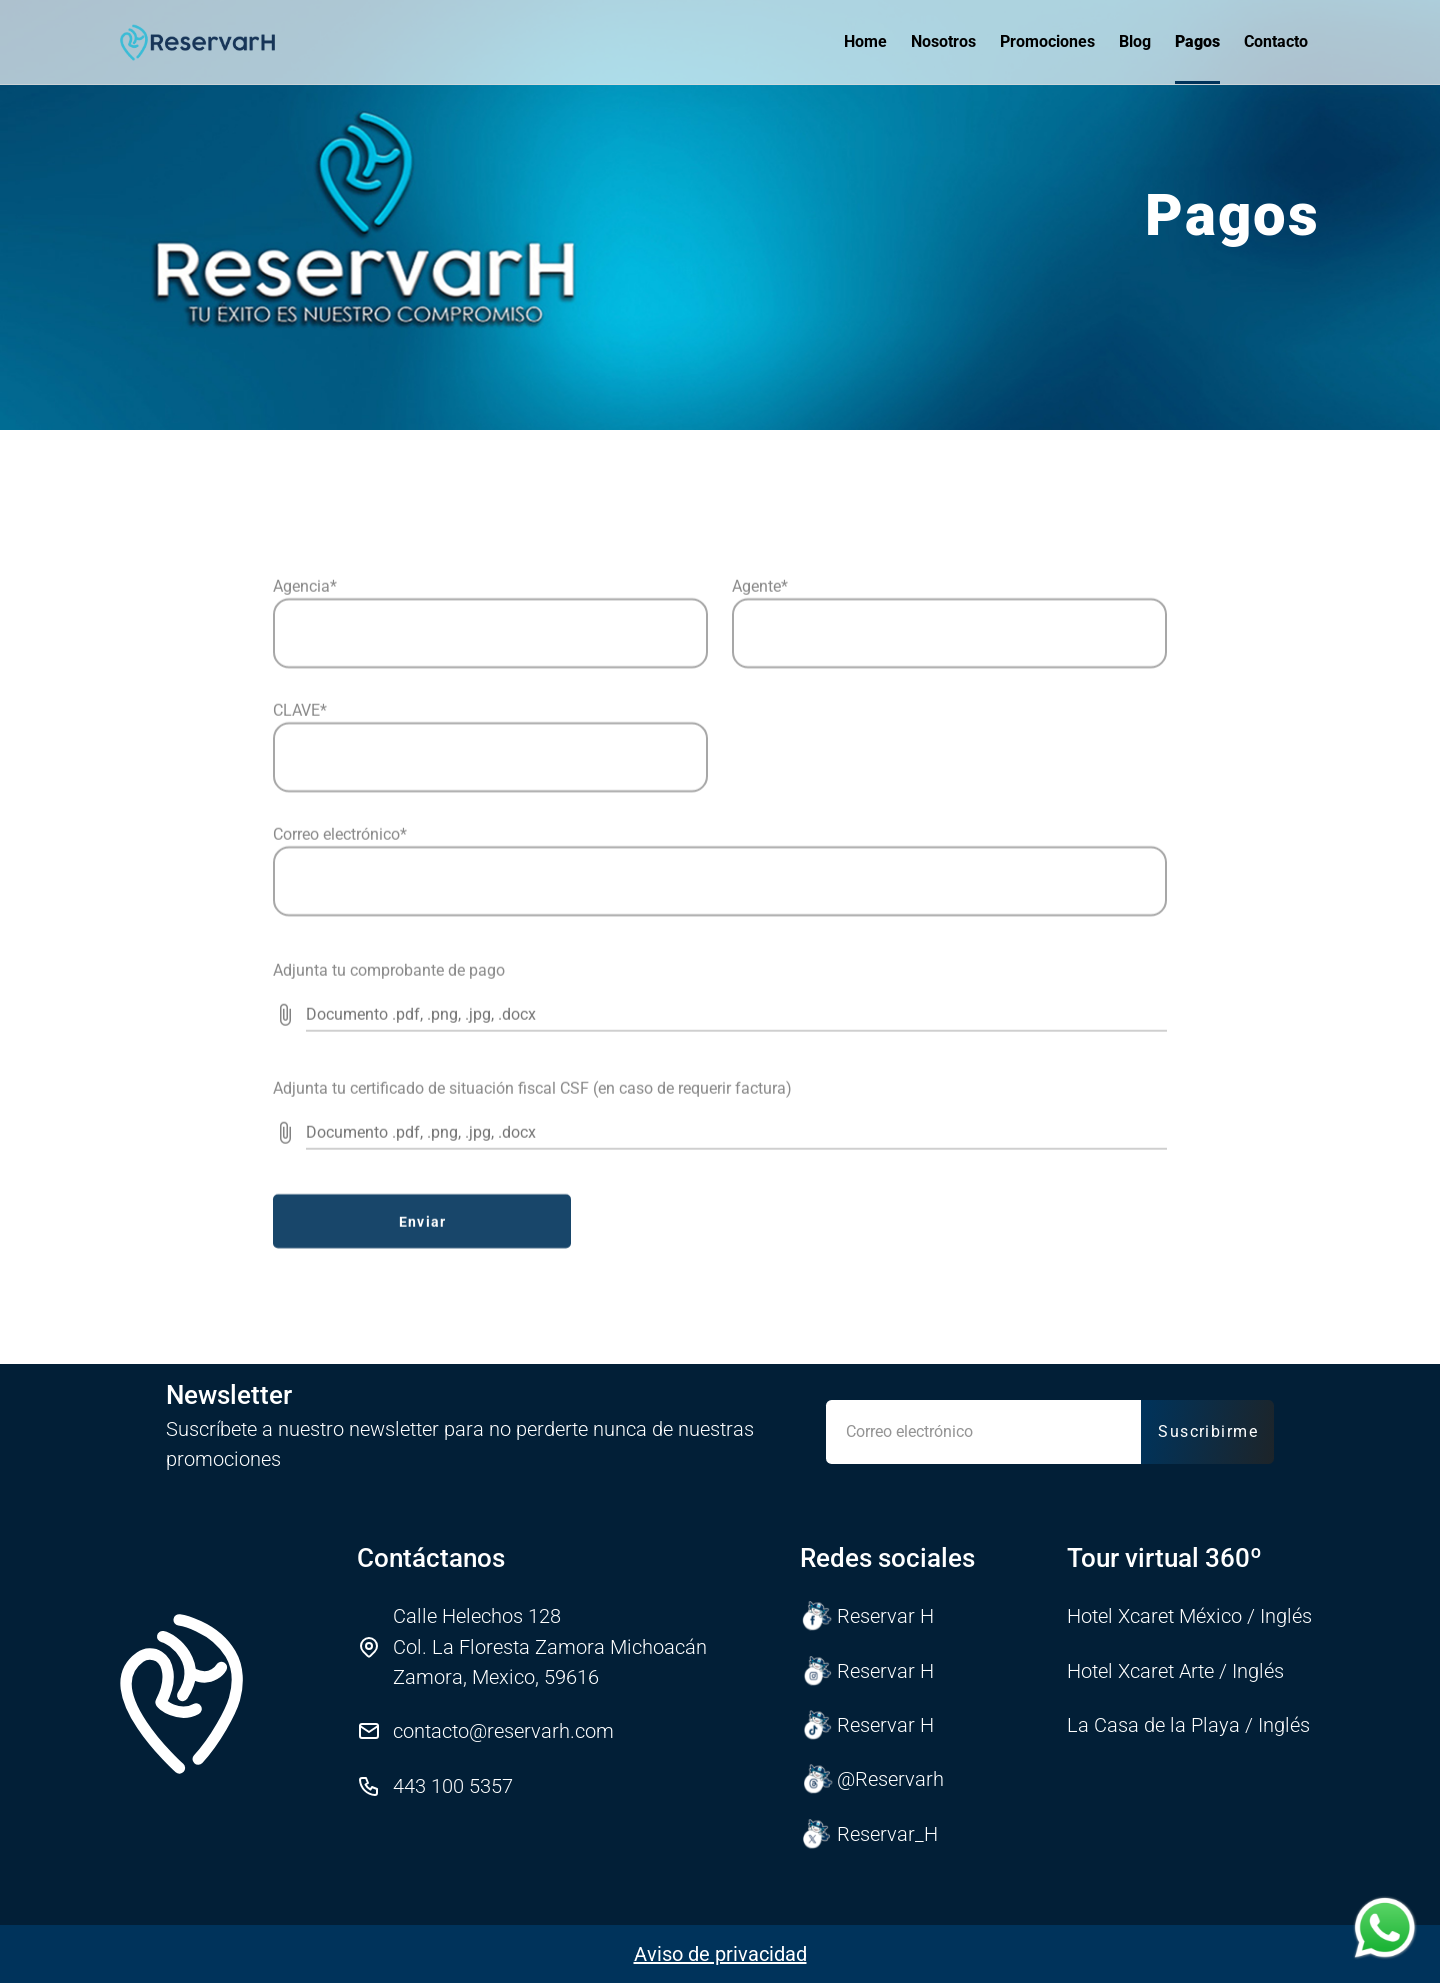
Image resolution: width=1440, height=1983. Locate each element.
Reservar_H (869, 1834)
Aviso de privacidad (720, 1954)
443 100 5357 (453, 1786)
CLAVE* (300, 936)
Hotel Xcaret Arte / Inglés (1175, 1671)
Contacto (1276, 41)
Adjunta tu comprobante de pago (389, 1196)
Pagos (1197, 41)
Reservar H (867, 1616)
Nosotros (943, 41)
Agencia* (305, 812)
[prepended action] (285, 1241)
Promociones (1047, 41)
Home (865, 41)
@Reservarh (872, 1779)
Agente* (760, 812)
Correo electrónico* (340, 1060)
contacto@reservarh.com (503, 1731)
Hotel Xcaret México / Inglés (1189, 1616)
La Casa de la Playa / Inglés (1188, 1725)
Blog (1135, 41)
